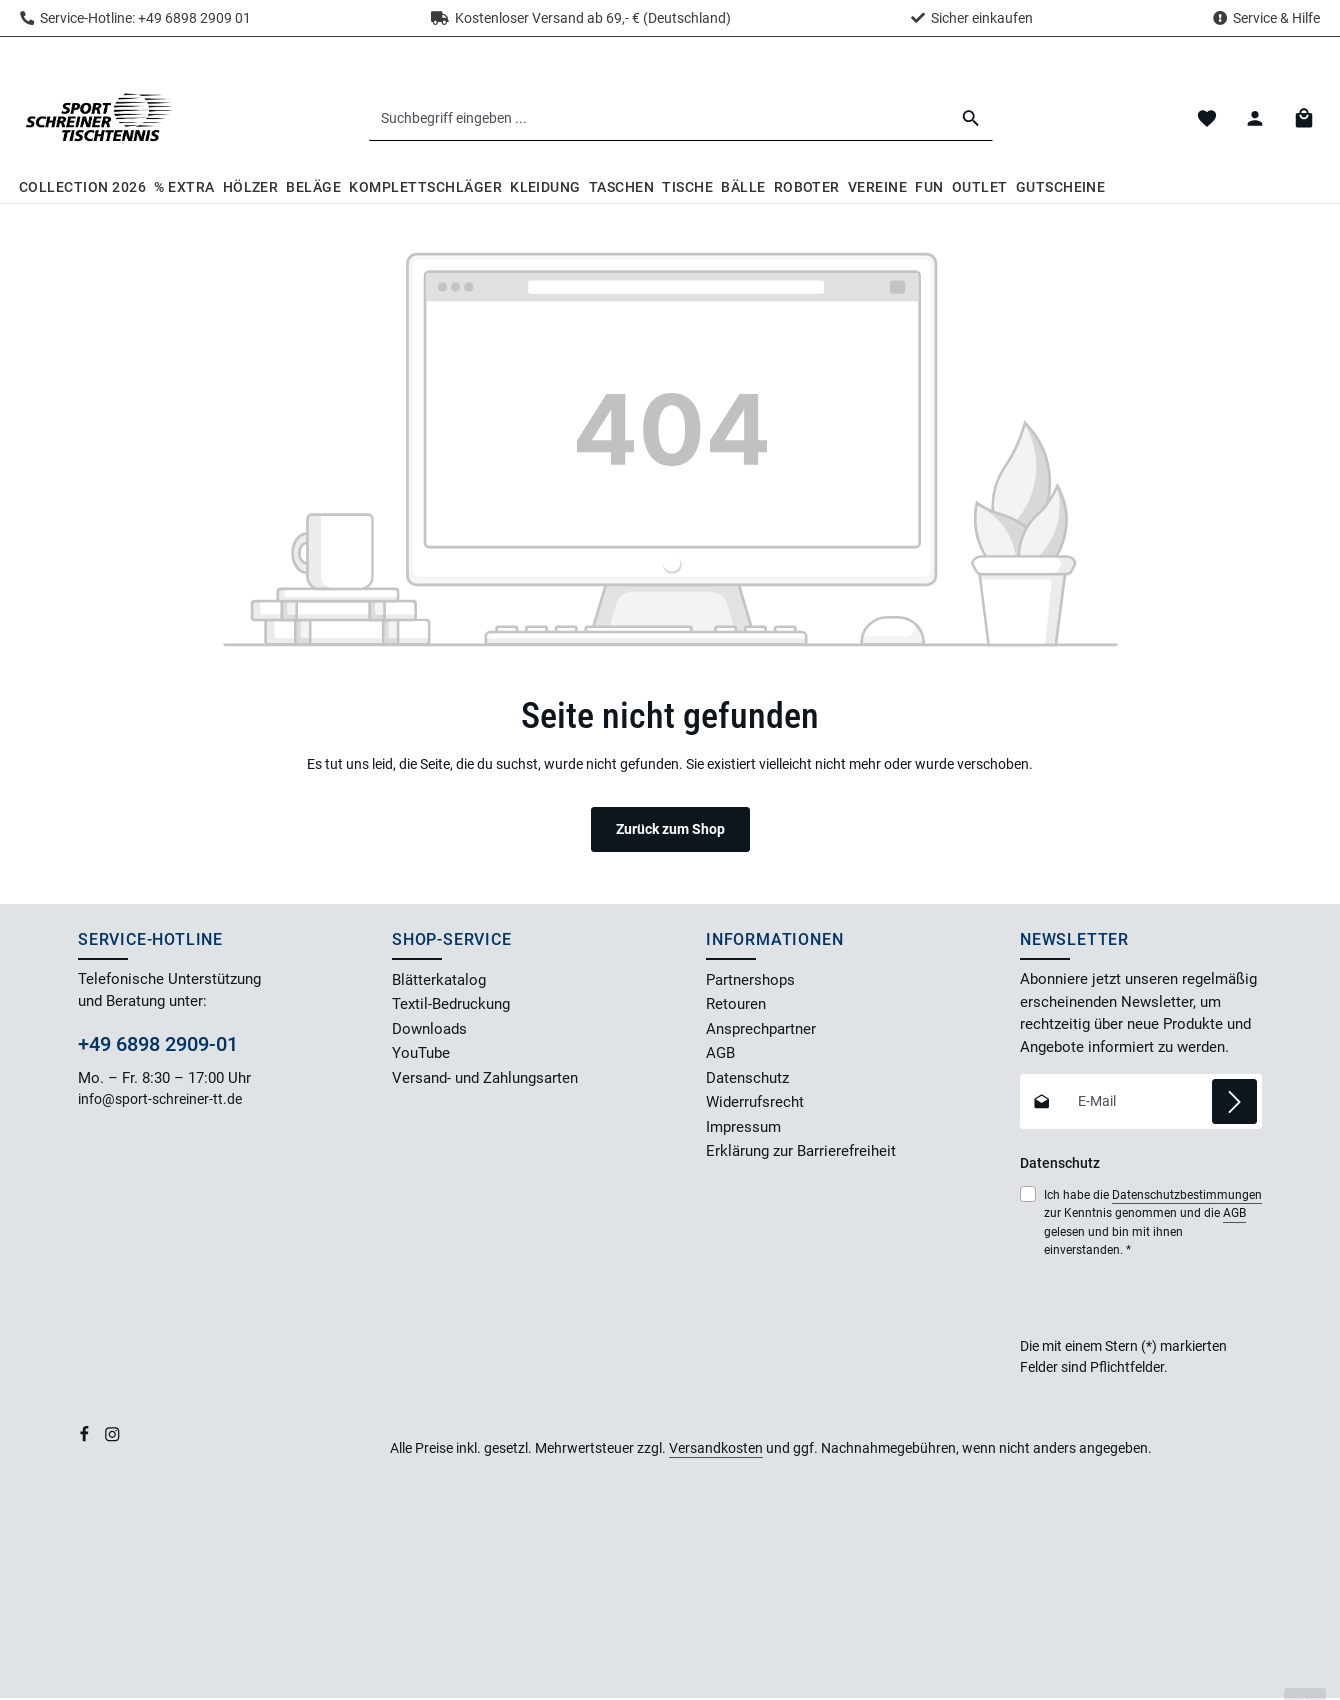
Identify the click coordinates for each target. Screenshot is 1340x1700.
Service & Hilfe (1276, 18)
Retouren (736, 1007)
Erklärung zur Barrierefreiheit (801, 1154)
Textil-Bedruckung (451, 1007)
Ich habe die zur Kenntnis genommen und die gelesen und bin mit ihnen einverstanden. (1153, 1223)
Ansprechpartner (761, 1031)
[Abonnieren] (1234, 1103)
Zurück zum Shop (670, 831)
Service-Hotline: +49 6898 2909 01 (135, 18)
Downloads (429, 1031)
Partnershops (750, 982)
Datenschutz (747, 1080)
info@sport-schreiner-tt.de (161, 1102)
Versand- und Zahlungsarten (485, 1080)
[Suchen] (972, 119)
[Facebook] (86, 1440)
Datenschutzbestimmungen (1187, 1197)
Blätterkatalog (439, 982)
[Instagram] (112, 1440)
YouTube (421, 1056)
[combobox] (660, 119)
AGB (720, 1056)
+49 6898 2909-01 (158, 1046)
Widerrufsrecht (755, 1105)
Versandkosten (716, 1450)
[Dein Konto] (1254, 119)
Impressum (743, 1129)
